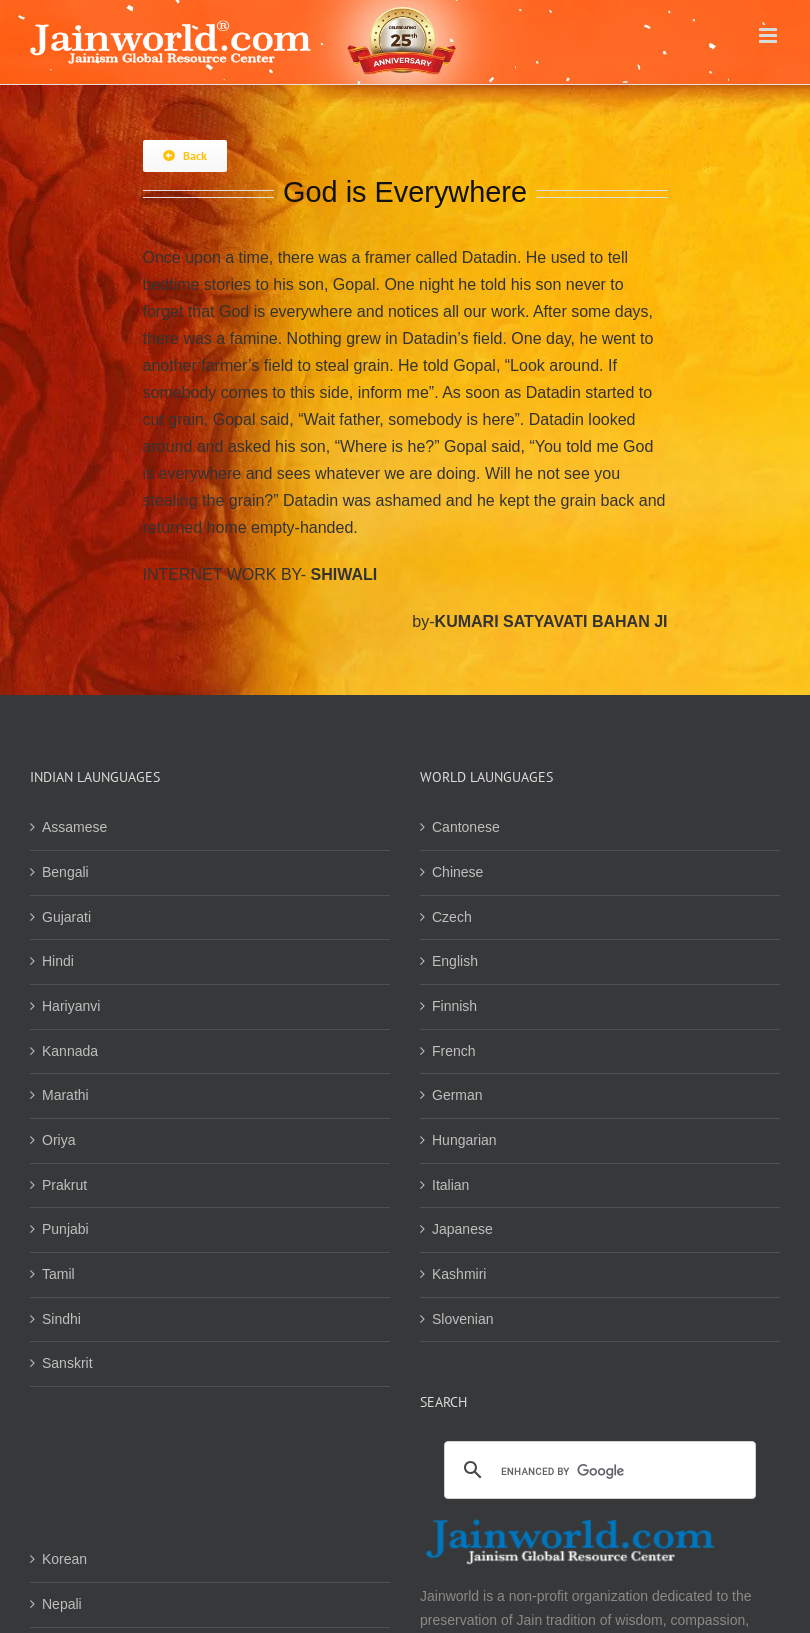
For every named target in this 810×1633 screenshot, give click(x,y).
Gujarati (66, 917)
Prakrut (64, 1185)
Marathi (65, 1095)
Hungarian (464, 1140)
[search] (597, 1472)
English (455, 961)
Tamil (58, 1274)
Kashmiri (459, 1274)
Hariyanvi (71, 1006)
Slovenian (463, 1319)
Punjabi (65, 1229)
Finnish (454, 1006)
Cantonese (466, 827)
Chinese (457, 872)
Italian (450, 1185)
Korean (64, 1559)
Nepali (62, 1604)
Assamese (74, 827)
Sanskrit (67, 1363)
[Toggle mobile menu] (769, 35)
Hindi (58, 961)
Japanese (462, 1229)
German (457, 1095)
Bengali (65, 872)
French (454, 1051)
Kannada (70, 1051)
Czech (452, 917)
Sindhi (61, 1319)
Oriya (58, 1140)
